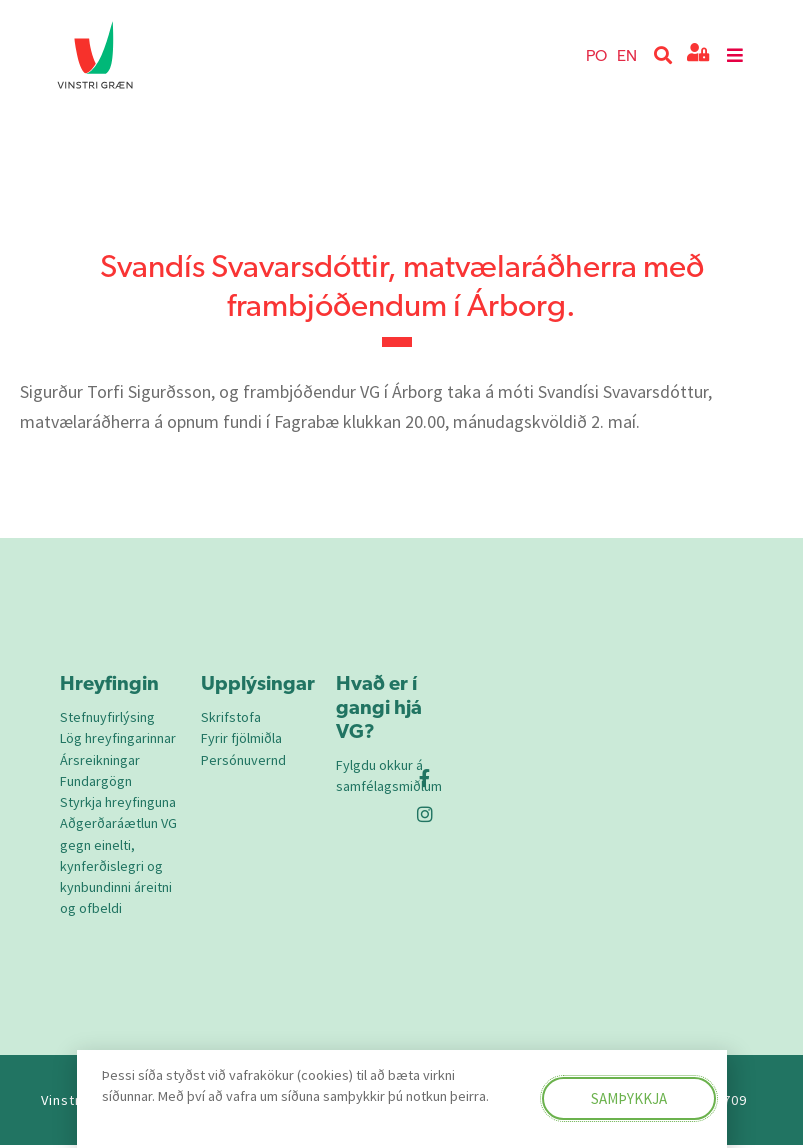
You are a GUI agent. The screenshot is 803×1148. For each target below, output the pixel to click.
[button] (663, 55)
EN (627, 54)
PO (596, 54)
